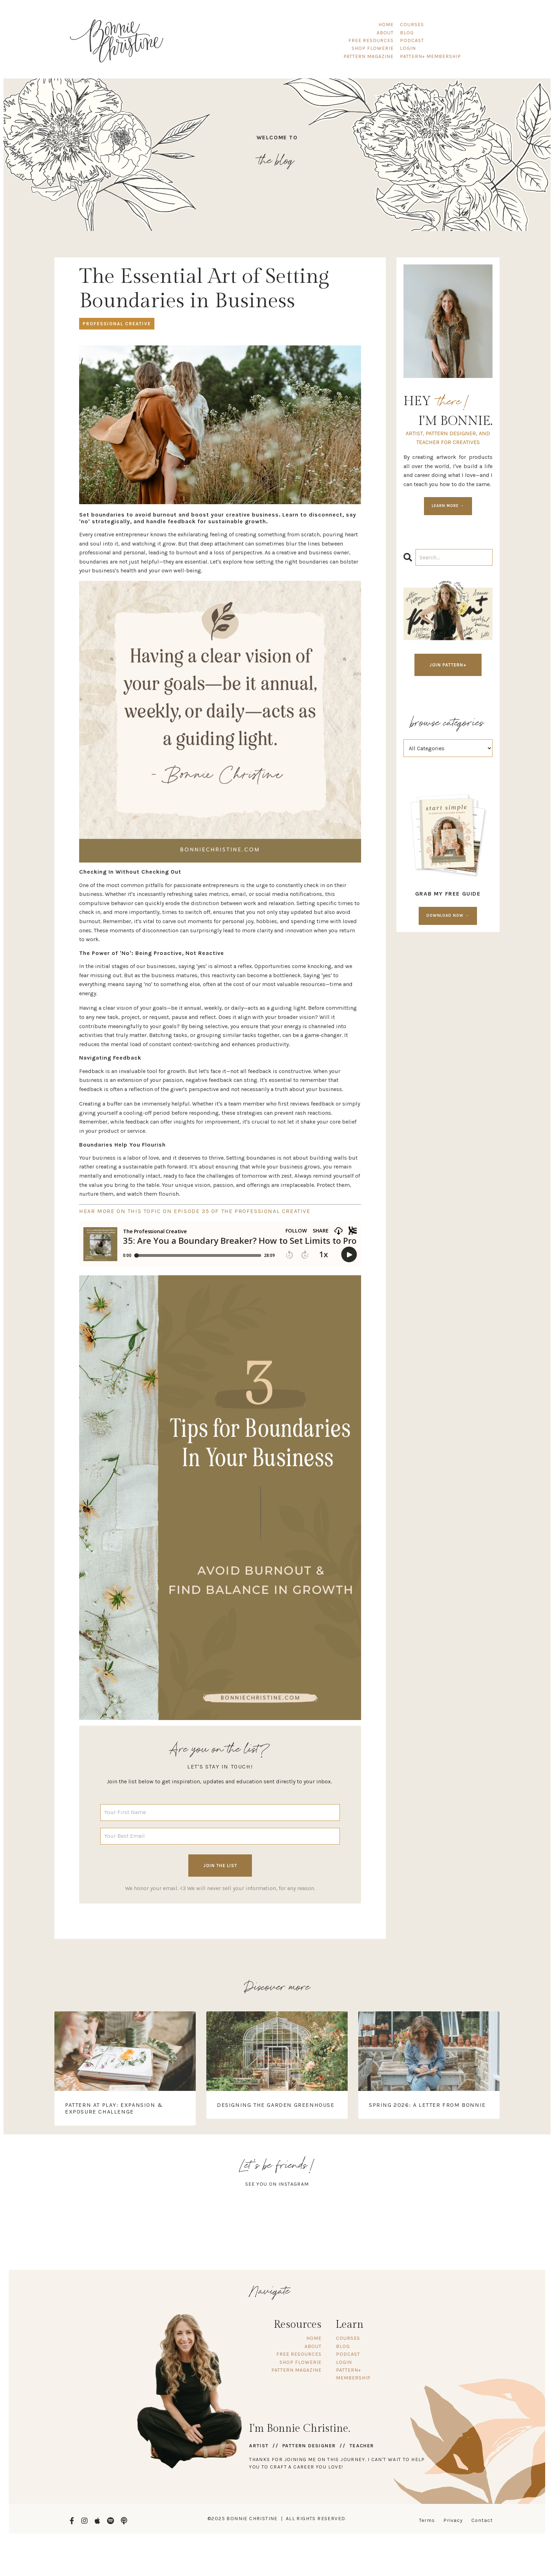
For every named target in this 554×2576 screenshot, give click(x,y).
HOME (386, 25)
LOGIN (408, 48)
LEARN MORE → (448, 504)
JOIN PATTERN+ (448, 663)
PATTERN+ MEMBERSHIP (430, 56)
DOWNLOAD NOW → (447, 913)
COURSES (412, 25)
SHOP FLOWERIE (373, 48)
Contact (482, 2519)
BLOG (407, 33)
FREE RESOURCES (371, 40)
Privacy (453, 2519)
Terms (427, 2519)
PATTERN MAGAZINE (368, 56)
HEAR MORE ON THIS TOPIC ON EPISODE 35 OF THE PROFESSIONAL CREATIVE (195, 1209)
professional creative (117, 322)
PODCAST (412, 40)
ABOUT (385, 33)
